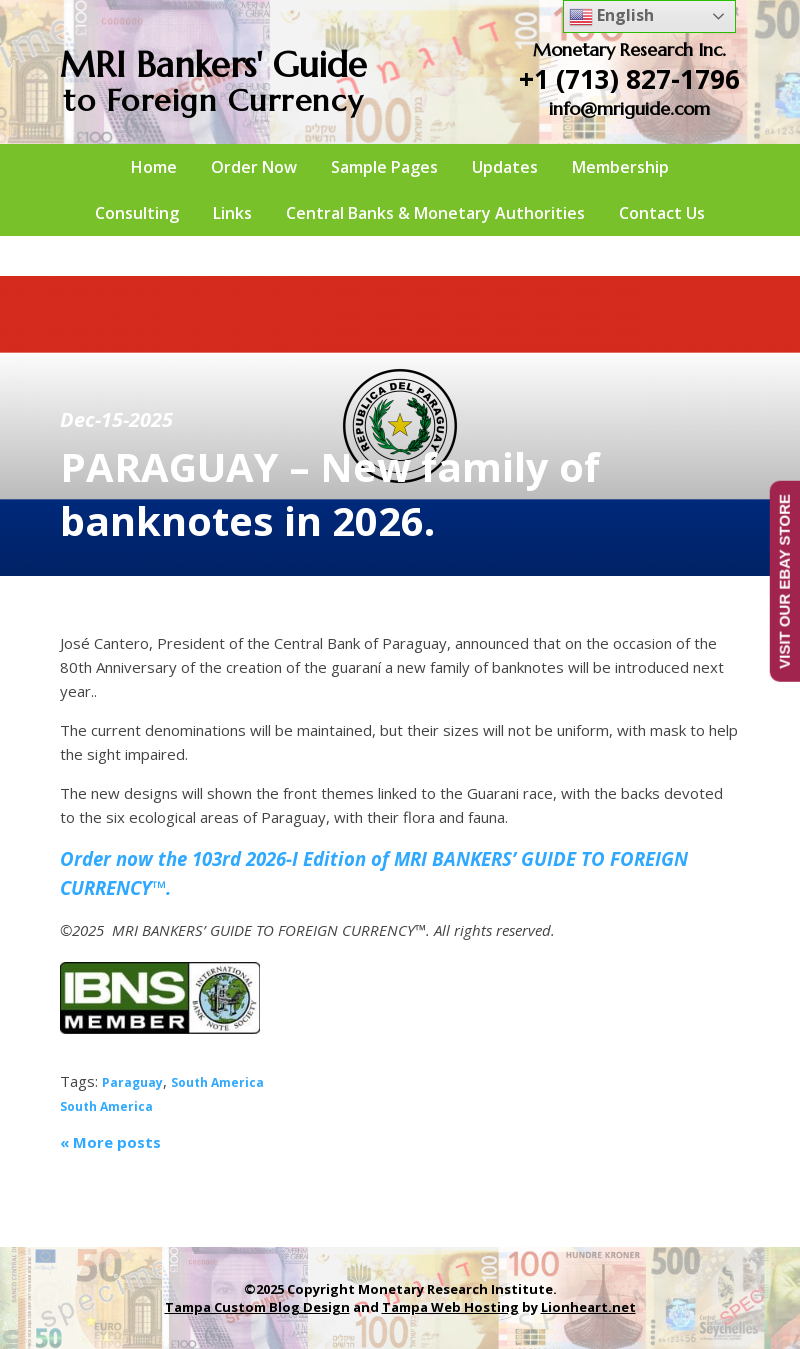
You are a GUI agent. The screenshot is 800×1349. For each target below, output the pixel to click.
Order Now (254, 167)
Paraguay (132, 1082)
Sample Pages (384, 167)
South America (217, 1082)
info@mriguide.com (629, 108)
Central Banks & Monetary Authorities (435, 213)
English (611, 16)
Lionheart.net (588, 1307)
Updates (505, 167)
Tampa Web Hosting (450, 1307)
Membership (620, 167)
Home (154, 167)
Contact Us (662, 213)
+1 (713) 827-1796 (629, 79)
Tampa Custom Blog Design (257, 1307)
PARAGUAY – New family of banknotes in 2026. (330, 493)
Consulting (137, 213)
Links (232, 213)
